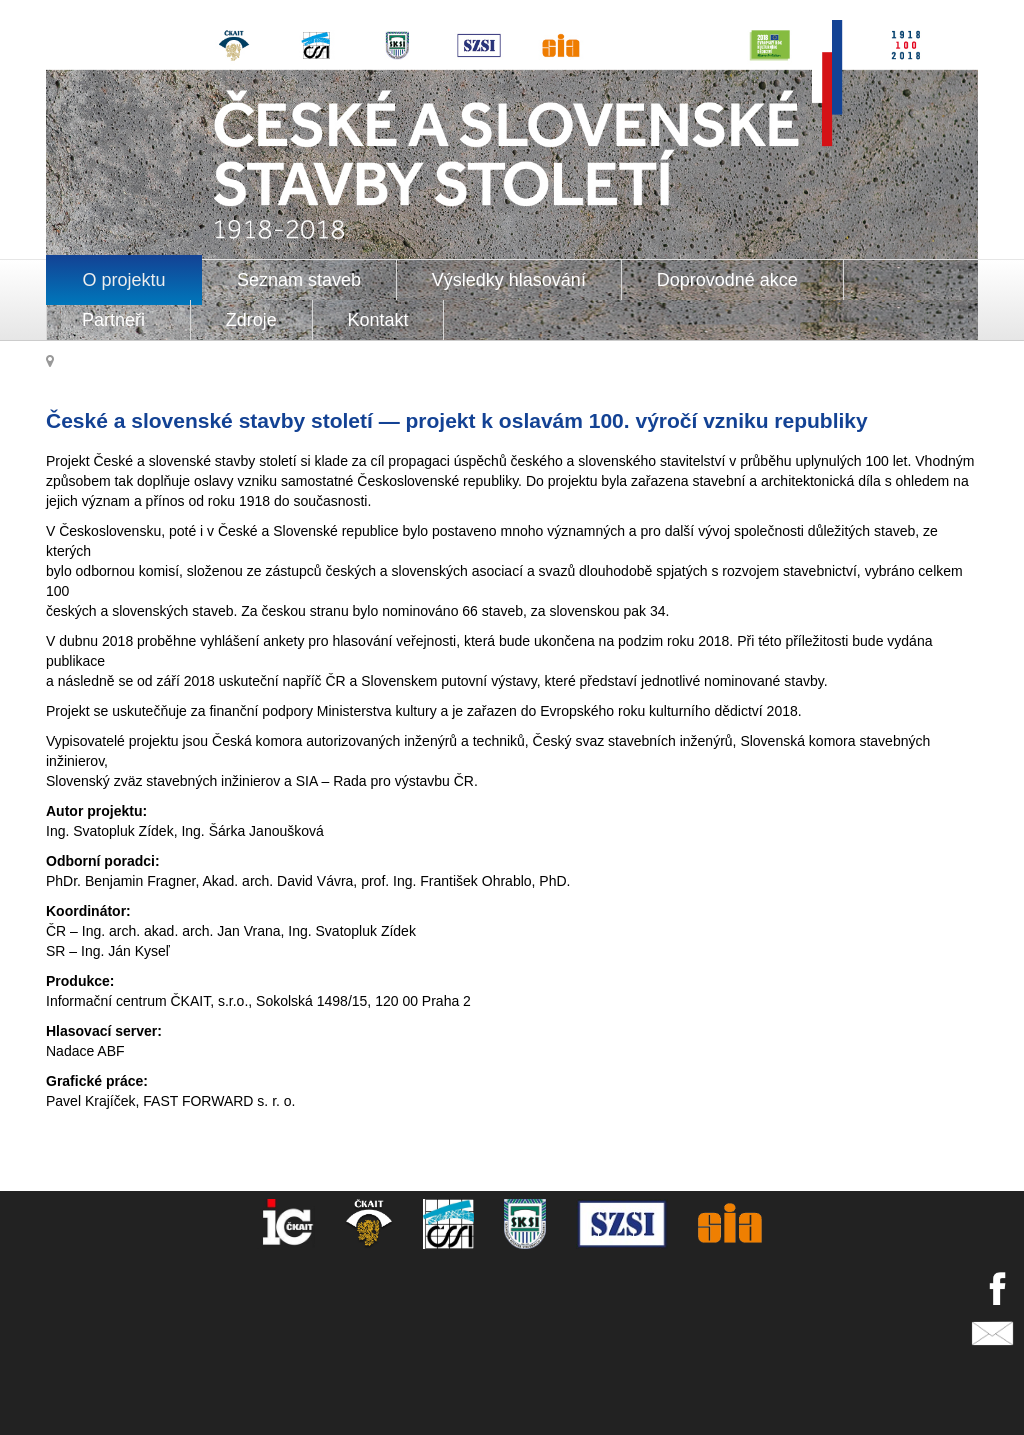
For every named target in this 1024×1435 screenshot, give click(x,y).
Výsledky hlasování (509, 280)
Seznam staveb (299, 280)
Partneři (116, 320)
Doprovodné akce (730, 280)
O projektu (124, 280)
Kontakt (378, 320)
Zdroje (251, 320)
